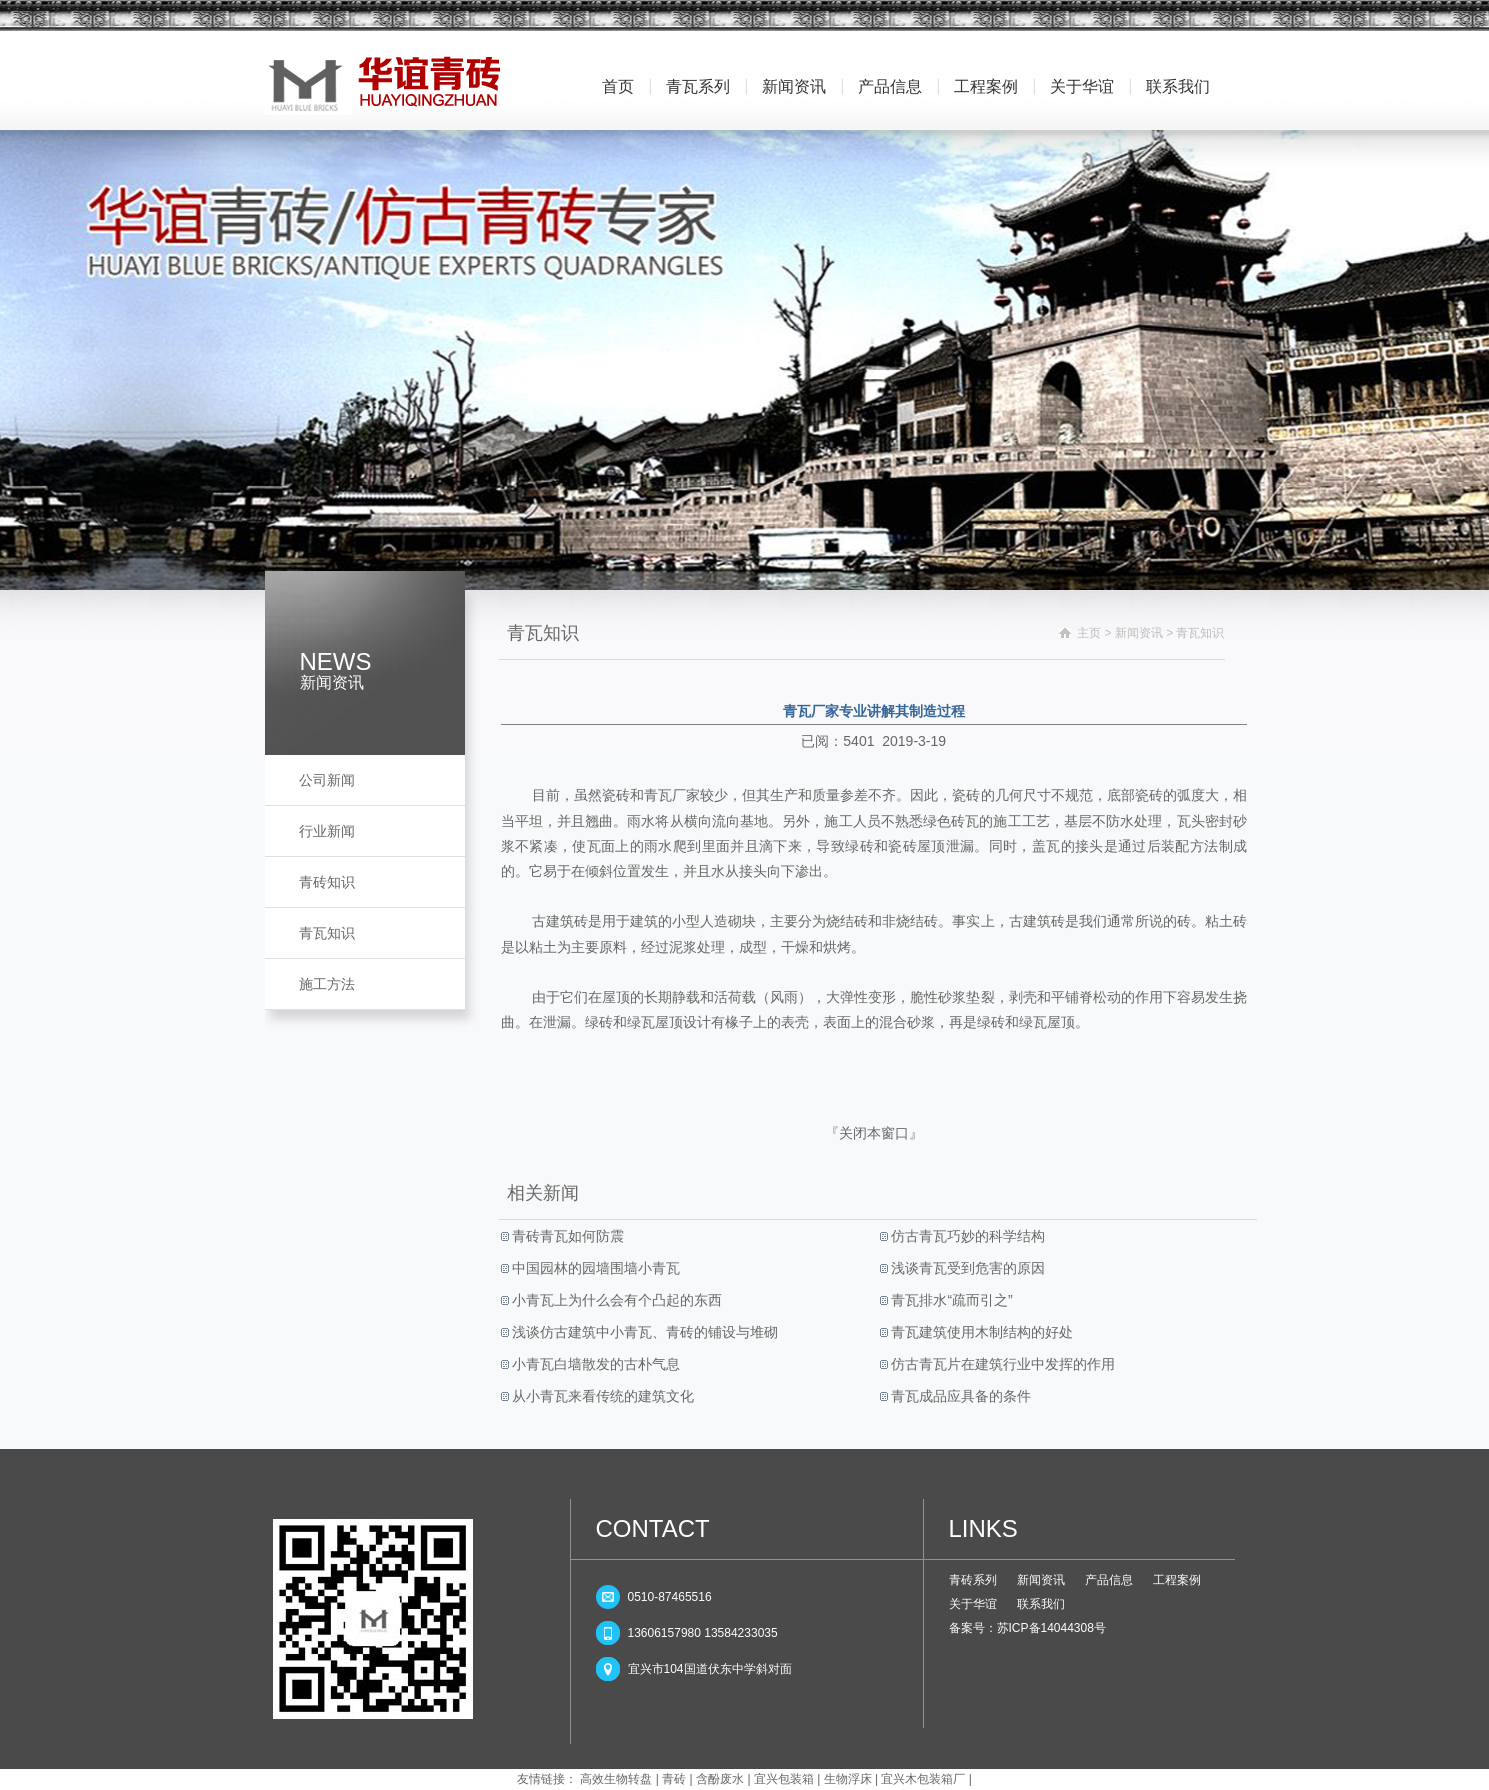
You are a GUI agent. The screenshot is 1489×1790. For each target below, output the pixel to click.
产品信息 (890, 86)
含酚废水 (720, 1779)
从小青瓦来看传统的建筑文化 (602, 1396)
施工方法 (327, 984)
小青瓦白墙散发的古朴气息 (595, 1364)
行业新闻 (327, 831)
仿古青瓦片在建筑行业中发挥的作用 (1002, 1364)
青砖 (674, 1779)
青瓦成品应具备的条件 (960, 1396)
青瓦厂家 (672, 795)
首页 (618, 86)
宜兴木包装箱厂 (923, 1779)
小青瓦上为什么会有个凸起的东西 (616, 1300)
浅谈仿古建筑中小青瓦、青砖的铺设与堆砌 (644, 1332)
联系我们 (1178, 86)
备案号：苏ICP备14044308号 (1027, 1628)
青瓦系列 (698, 86)
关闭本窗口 (874, 1133)
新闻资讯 (794, 86)
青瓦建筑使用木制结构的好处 (981, 1332)
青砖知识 (327, 882)
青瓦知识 (327, 933)
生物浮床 (848, 1779)
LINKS (983, 1528)
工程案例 (986, 86)
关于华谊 (1082, 86)
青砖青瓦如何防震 (567, 1236)
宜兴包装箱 (784, 1779)
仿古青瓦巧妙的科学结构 (967, 1236)
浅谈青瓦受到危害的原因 (967, 1268)
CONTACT (653, 1528)
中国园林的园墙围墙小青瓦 (595, 1268)
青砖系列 (973, 1580)
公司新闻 (327, 780)
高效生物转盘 (616, 1779)
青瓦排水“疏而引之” (950, 1300)
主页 (1089, 633)
